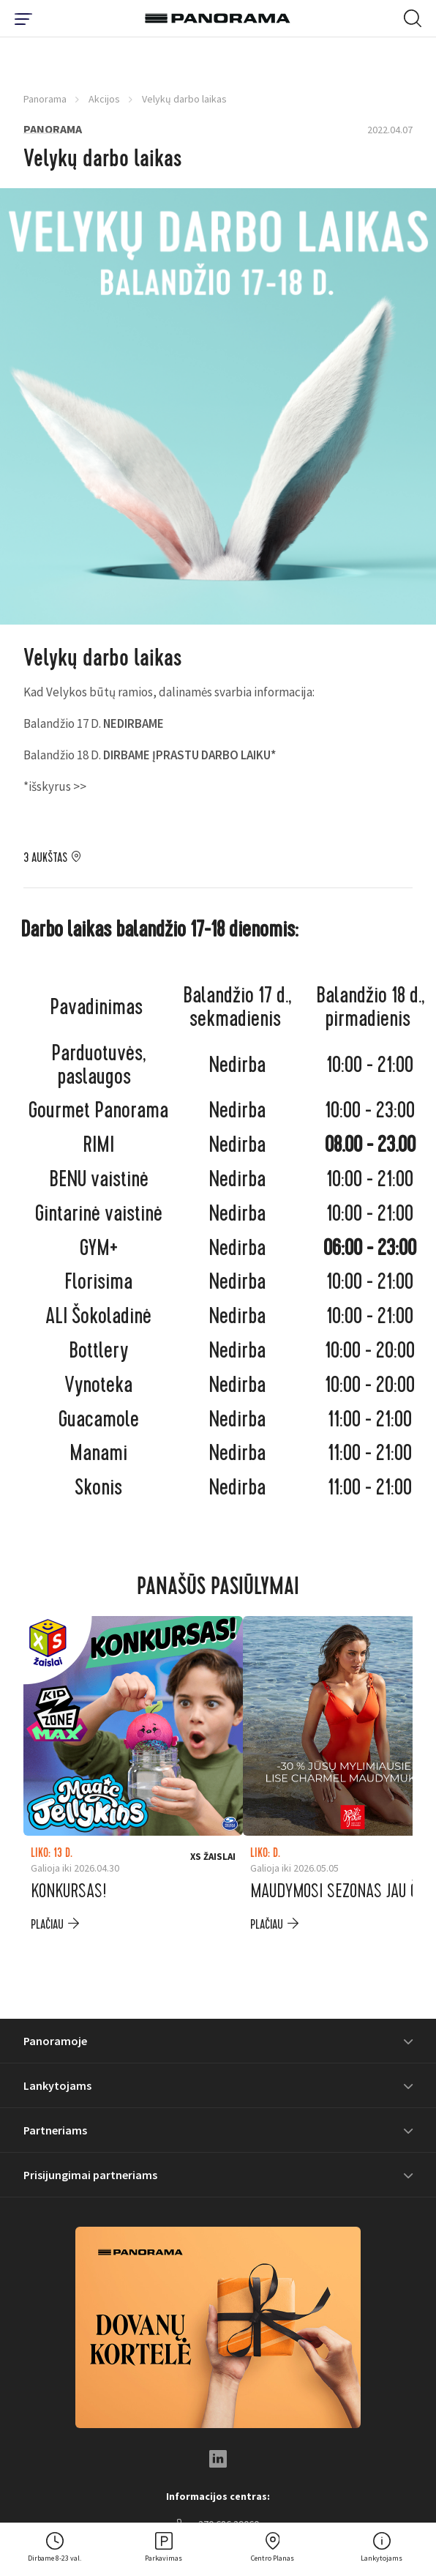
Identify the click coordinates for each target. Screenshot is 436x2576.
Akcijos (104, 98)
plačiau (47, 1924)
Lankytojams (57, 2085)
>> (79, 786)
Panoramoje (55, 2040)
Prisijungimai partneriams (90, 2174)
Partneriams (55, 2130)
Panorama (45, 98)
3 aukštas (45, 858)
